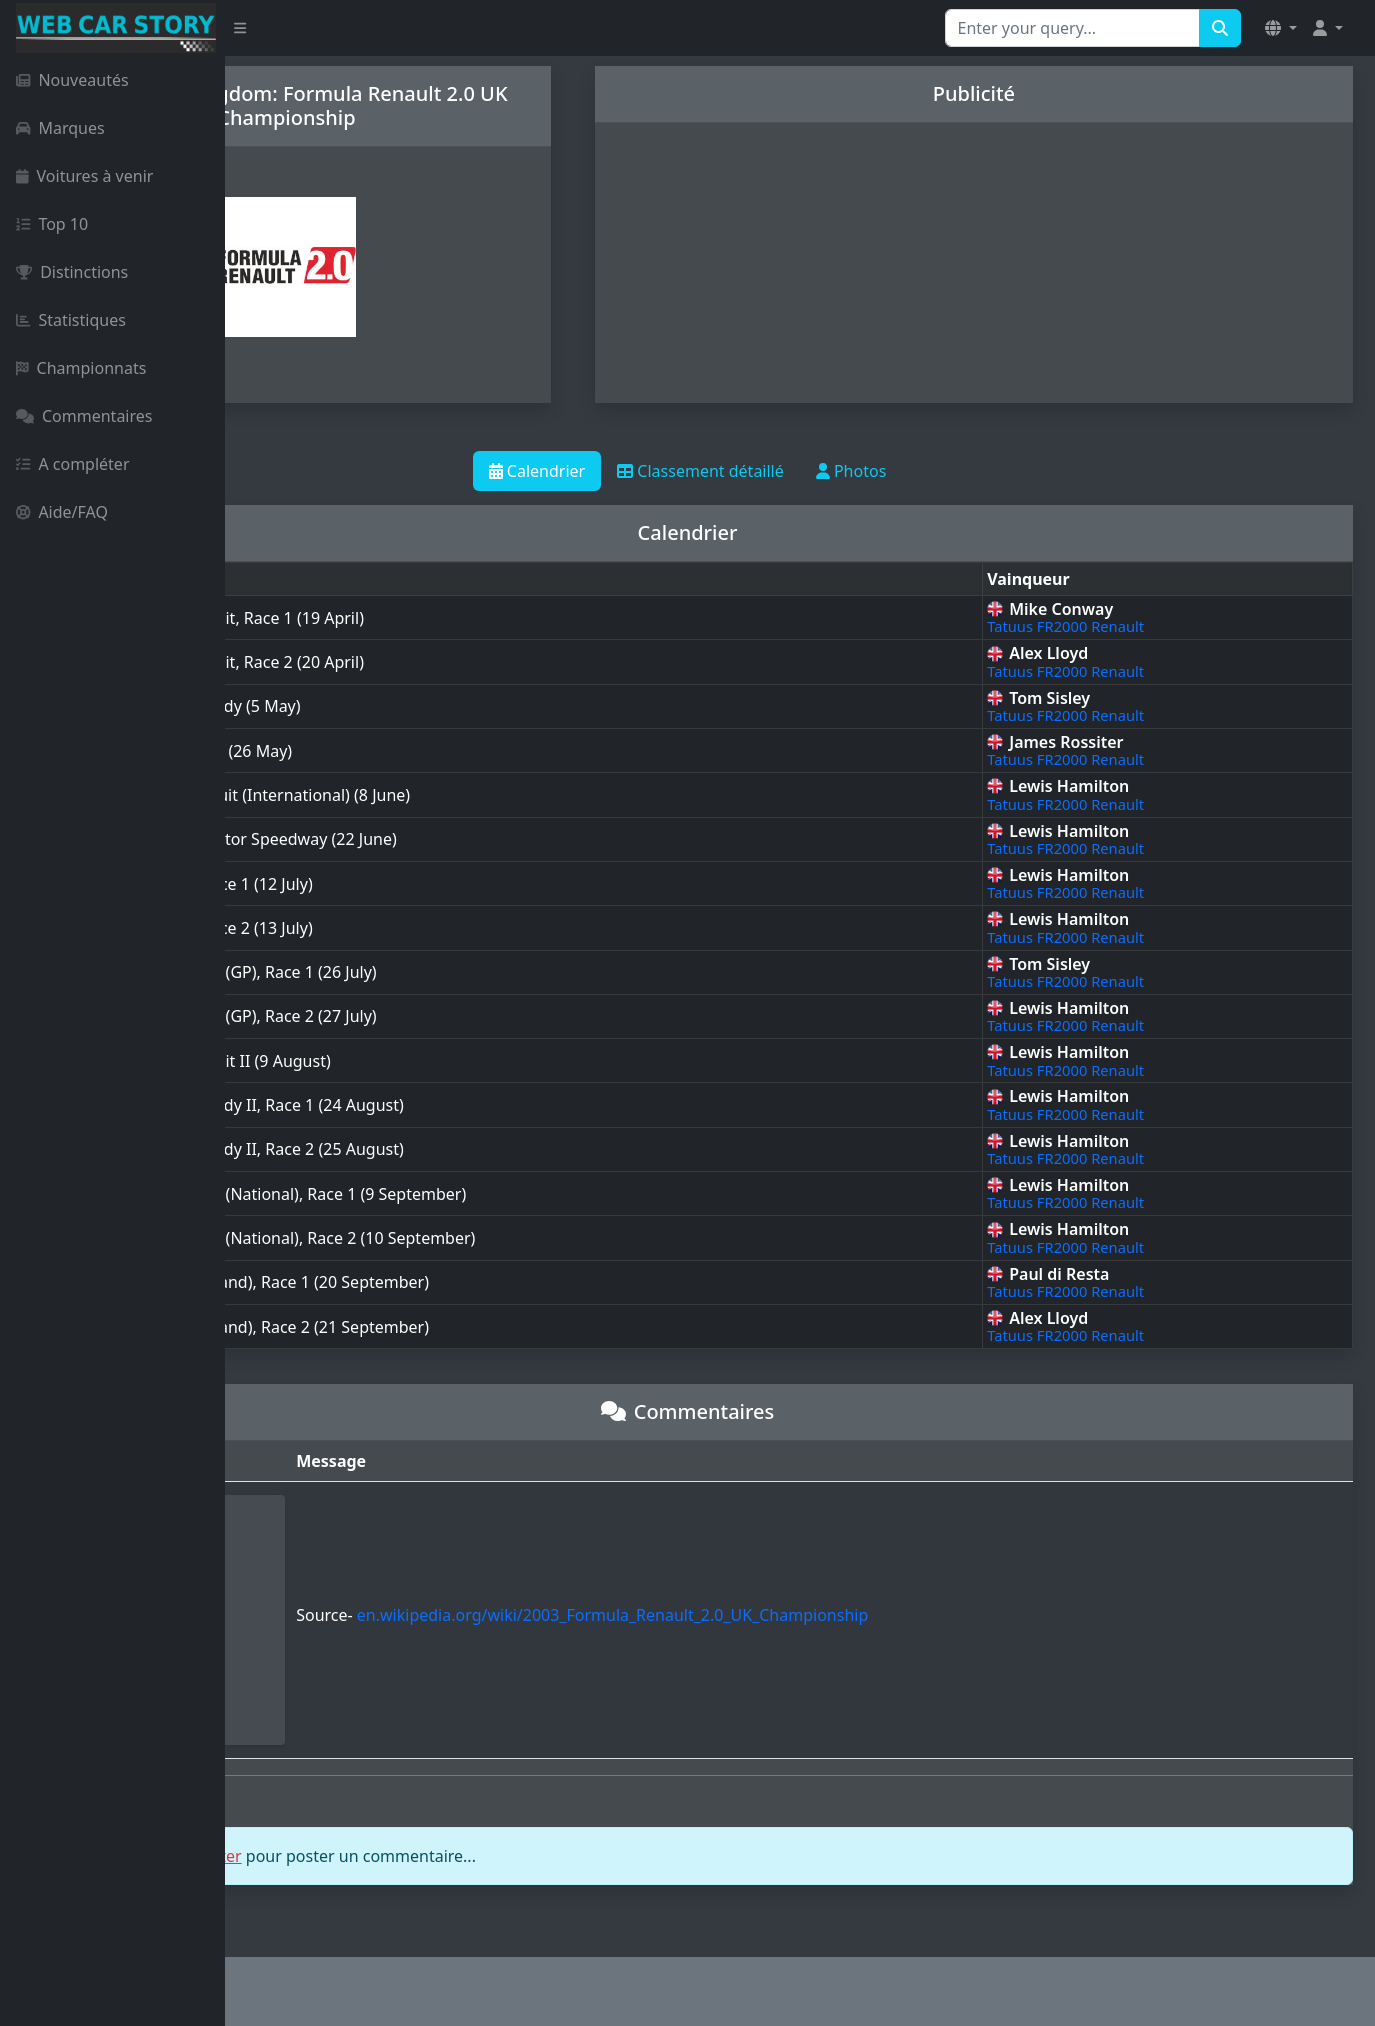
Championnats (81, 368)
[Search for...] (1072, 28)
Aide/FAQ (62, 512)
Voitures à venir (84, 176)
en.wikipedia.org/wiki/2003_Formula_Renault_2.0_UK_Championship (792, 1615)
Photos (963, 471)
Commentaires (84, 416)
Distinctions (72, 272)
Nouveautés (72, 80)
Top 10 (52, 224)
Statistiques (71, 320)
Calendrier (649, 471)
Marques (60, 128)
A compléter (73, 464)
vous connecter (409, 1856)
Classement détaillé (813, 471)
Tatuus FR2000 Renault (1130, 626)
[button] (1281, 28)
